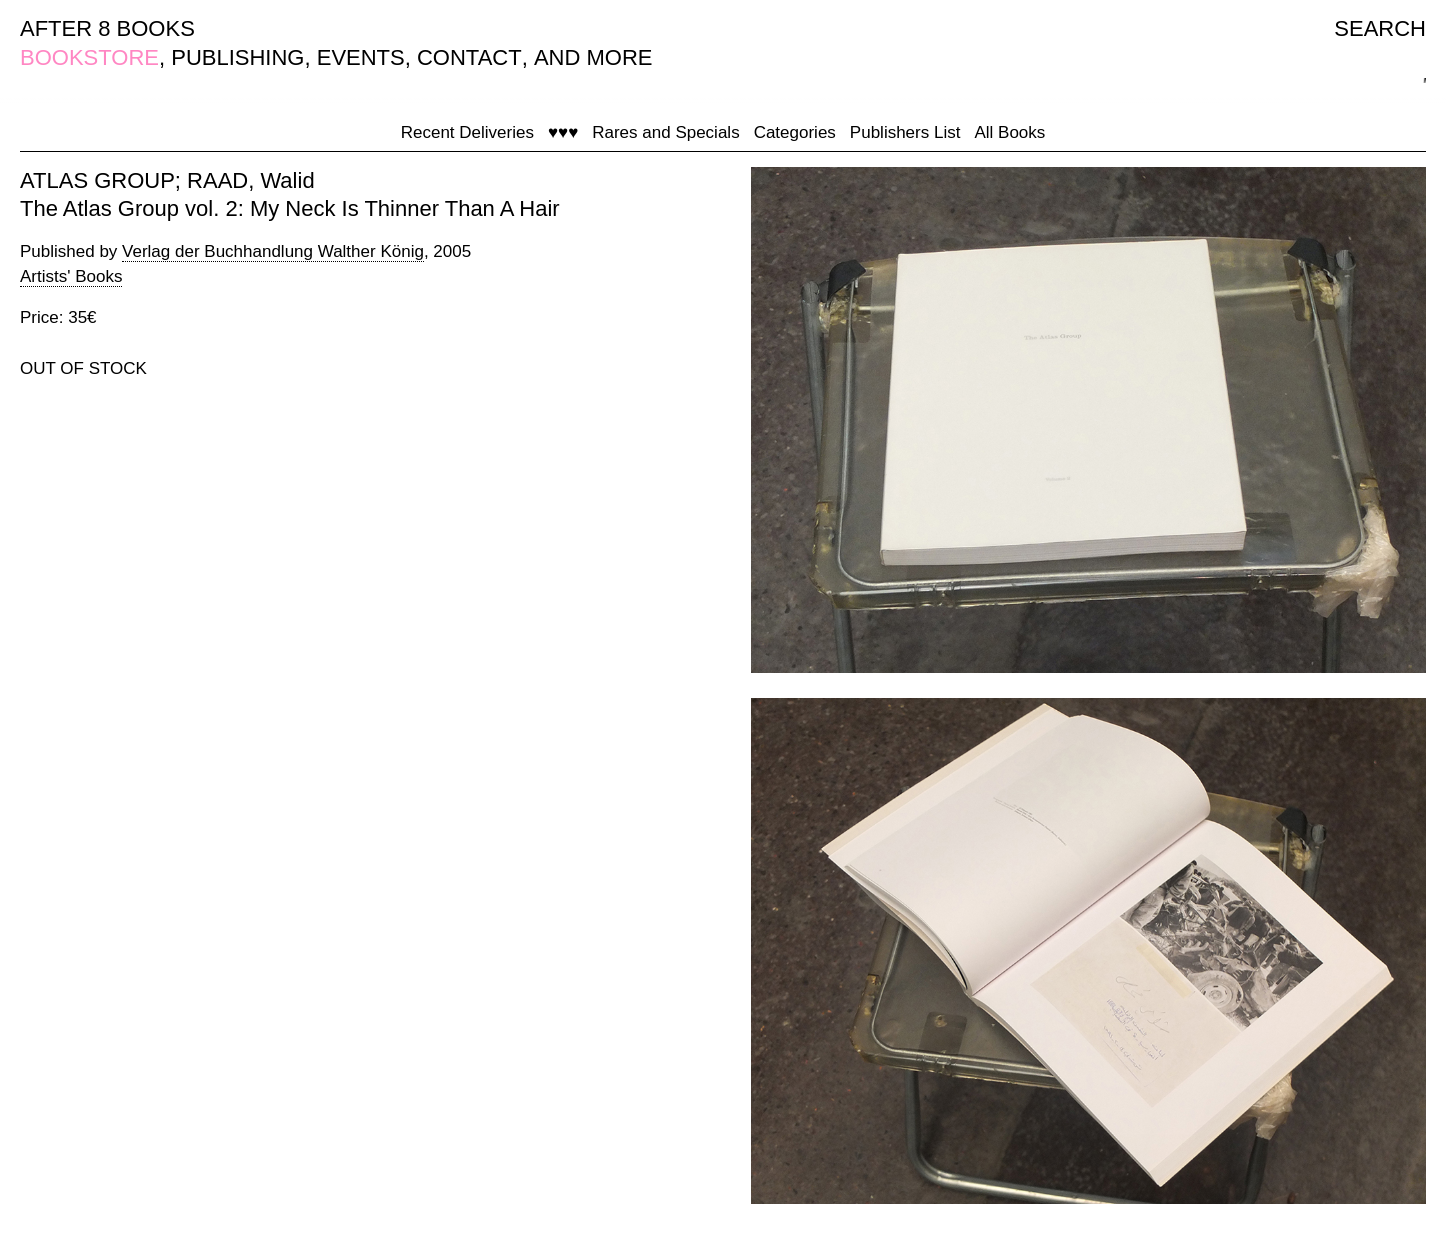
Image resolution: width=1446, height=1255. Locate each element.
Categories (795, 132)
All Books (1009, 132)
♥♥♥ (563, 132)
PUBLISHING (237, 57)
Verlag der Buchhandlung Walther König (273, 251)
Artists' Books (71, 276)
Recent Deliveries (467, 132)
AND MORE (593, 57)
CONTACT (469, 57)
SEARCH (1380, 28)
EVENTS (361, 57)
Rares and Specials (665, 132)
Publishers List (905, 132)
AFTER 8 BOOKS (107, 28)
